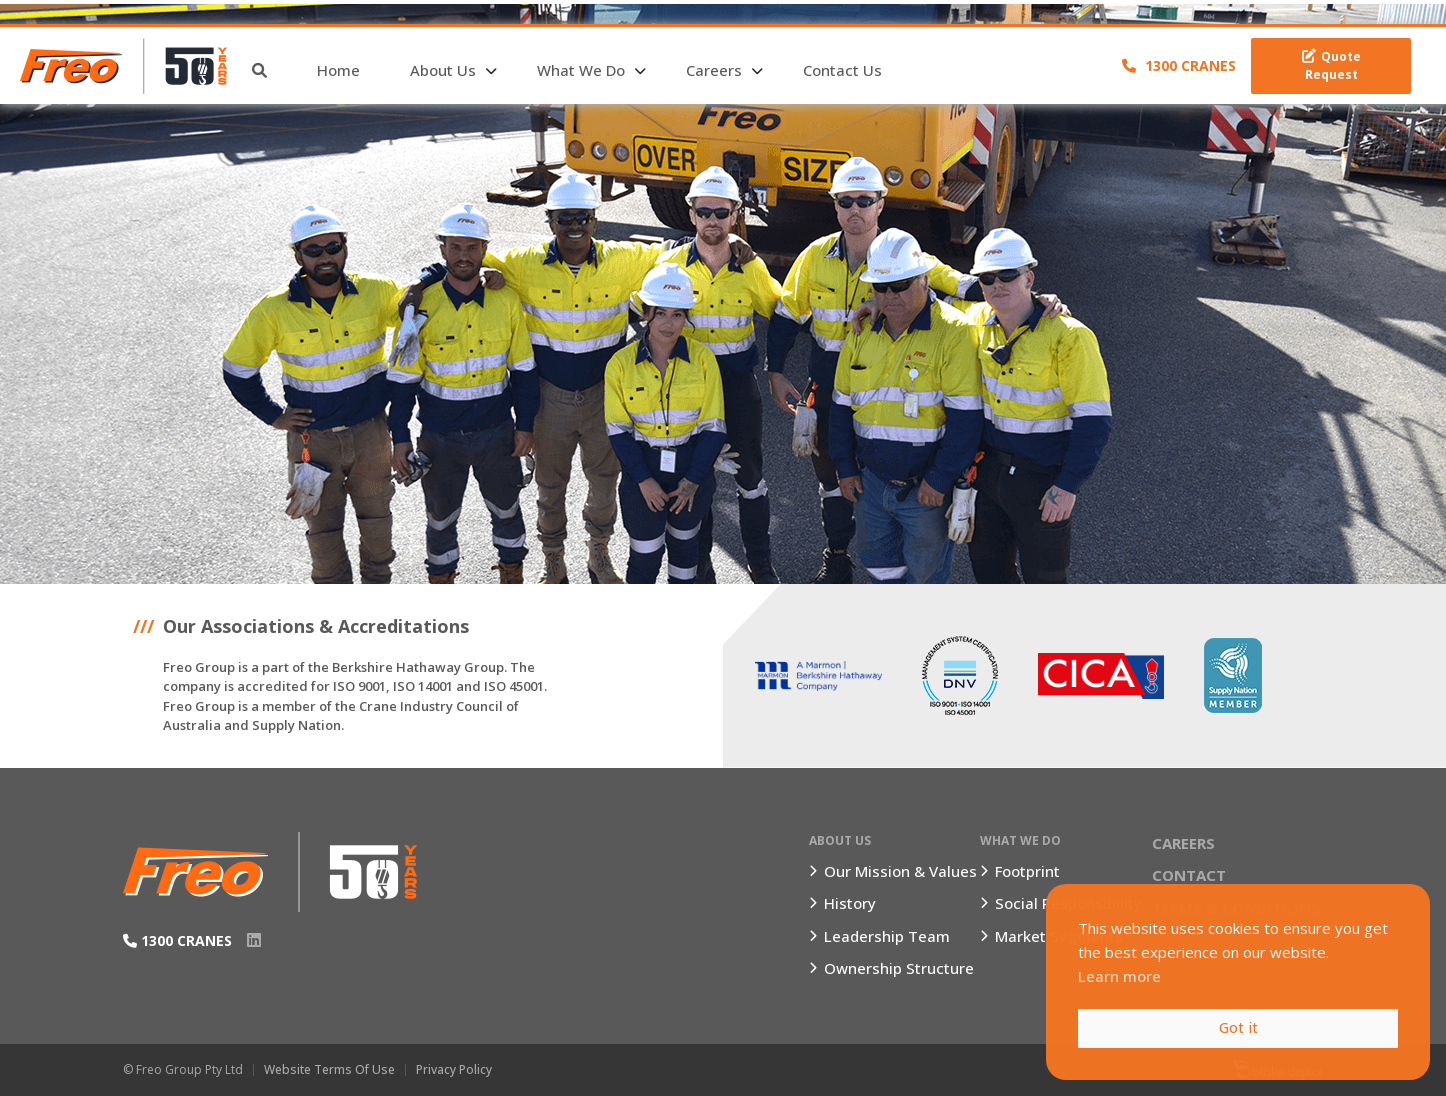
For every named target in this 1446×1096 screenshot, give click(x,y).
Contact (1189, 875)
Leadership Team (887, 936)
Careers (714, 70)
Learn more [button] (1119, 976)
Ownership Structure (899, 968)
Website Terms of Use (329, 1069)
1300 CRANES (1179, 65)
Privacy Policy (454, 1069)
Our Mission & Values (900, 871)
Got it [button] (1238, 1027)
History (850, 903)
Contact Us (842, 70)
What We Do (581, 70)
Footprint (1027, 871)
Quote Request (1331, 65)
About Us (443, 70)
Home (338, 70)
